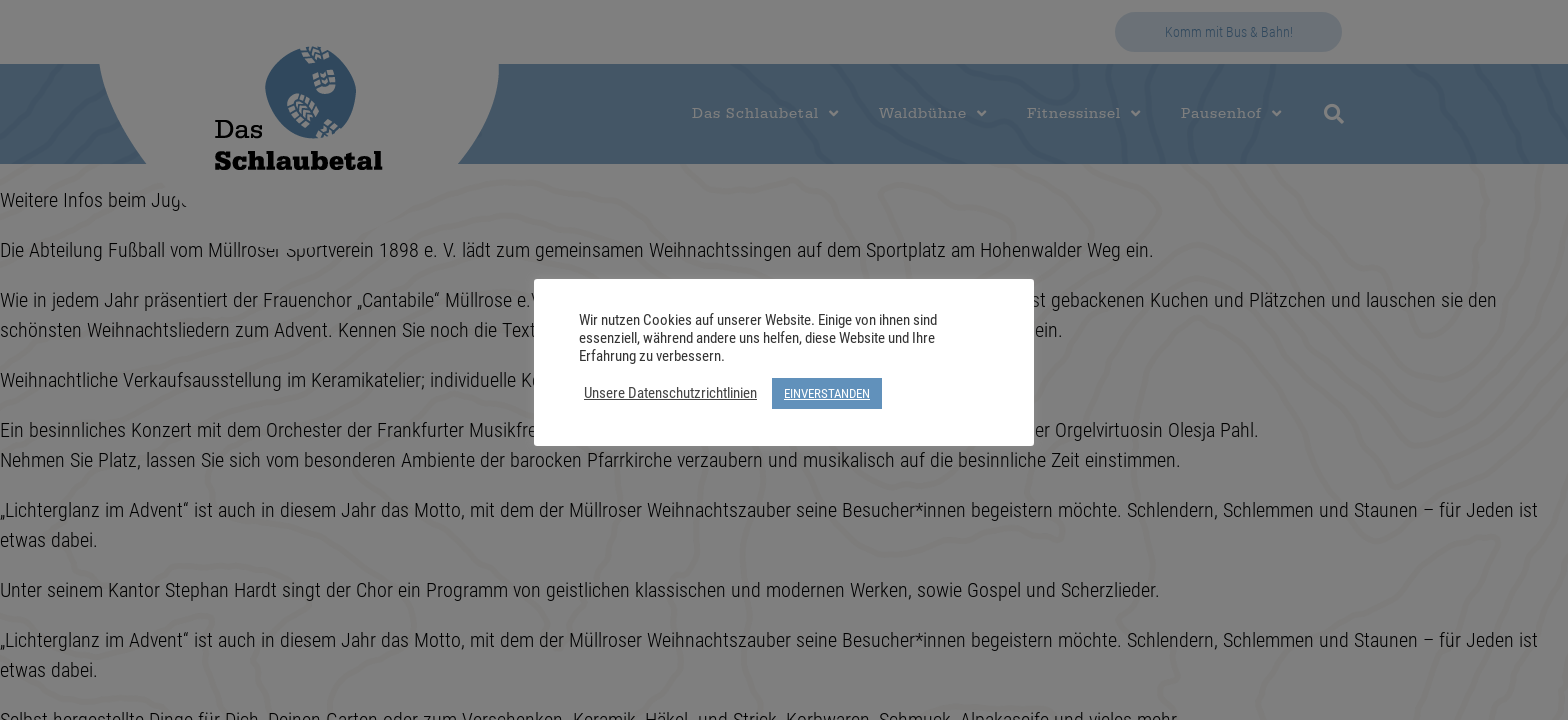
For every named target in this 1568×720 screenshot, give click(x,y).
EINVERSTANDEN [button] (827, 393)
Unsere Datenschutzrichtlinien (670, 393)
